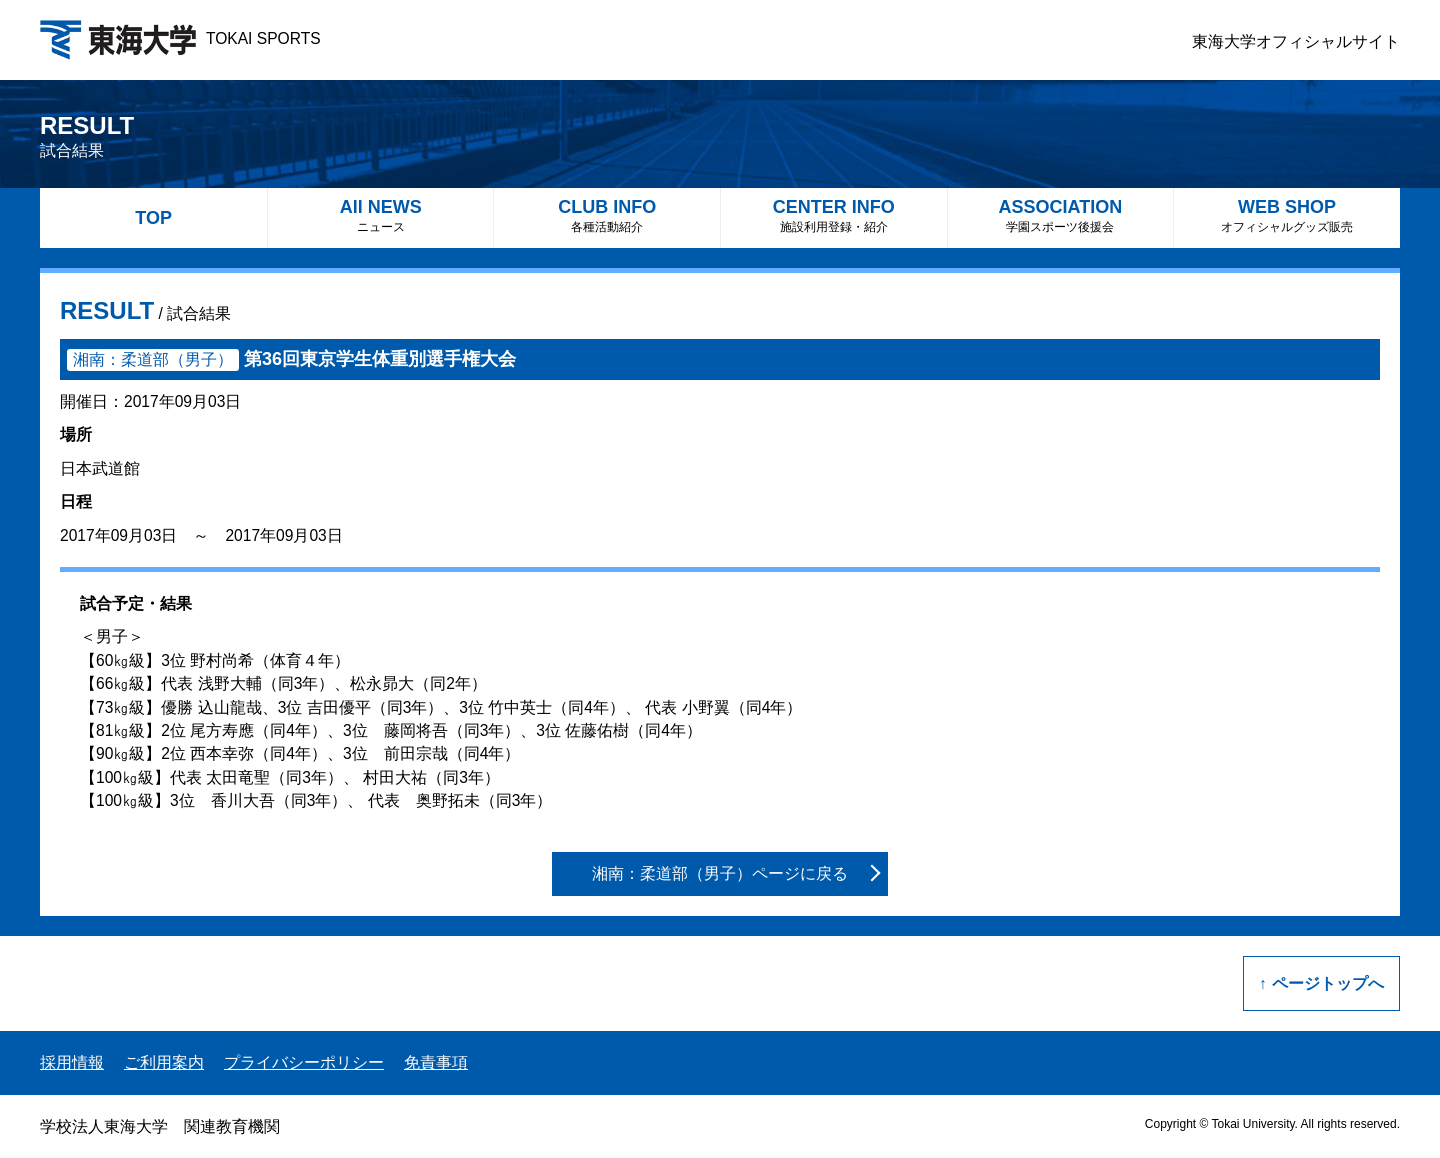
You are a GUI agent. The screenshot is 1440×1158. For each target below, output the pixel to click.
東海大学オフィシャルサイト (1296, 41)
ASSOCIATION (1061, 215)
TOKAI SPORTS (180, 38)
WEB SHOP (1287, 215)
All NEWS (381, 215)
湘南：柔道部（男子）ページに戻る (720, 873)
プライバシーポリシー (304, 1062)
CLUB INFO (607, 215)
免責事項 (436, 1062)
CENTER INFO (834, 215)
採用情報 (72, 1062)
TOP (153, 218)
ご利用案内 (164, 1062)
